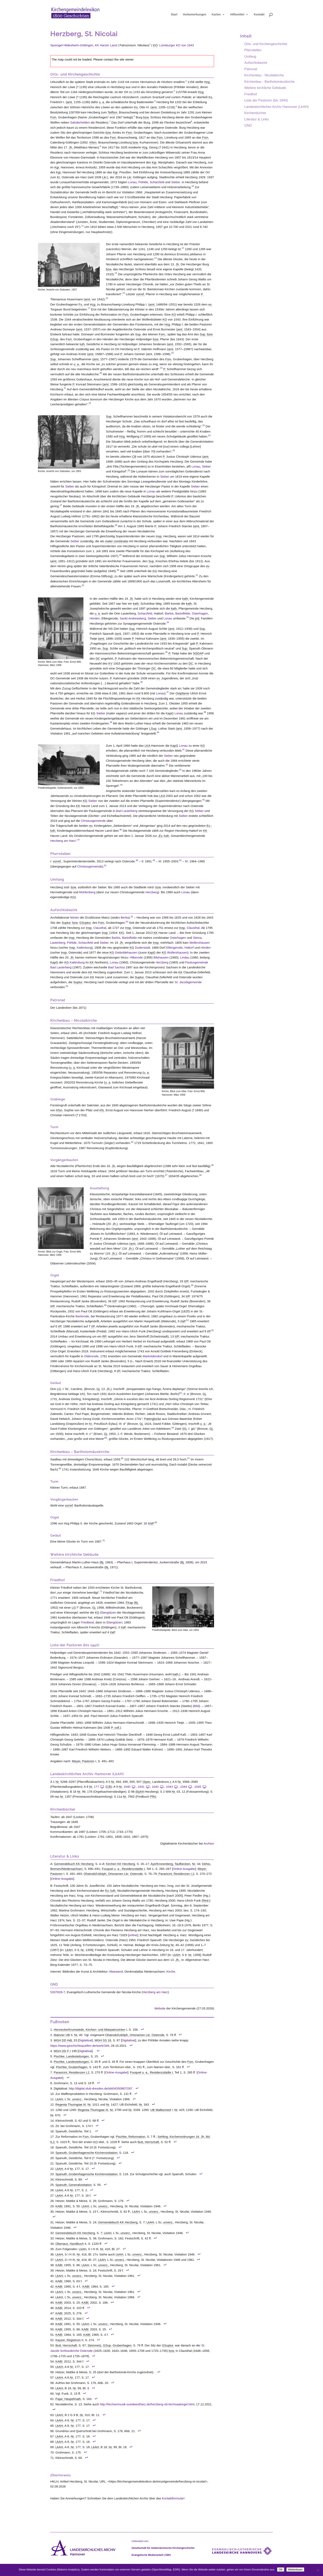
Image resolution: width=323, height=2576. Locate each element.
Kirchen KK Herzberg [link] (120, 1864)
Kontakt (259, 14)
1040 (130, 1787)
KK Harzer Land (106, 46)
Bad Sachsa (116, 968)
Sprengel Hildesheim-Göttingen (71, 46)
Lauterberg (57, 943)
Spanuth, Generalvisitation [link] (73, 2185)
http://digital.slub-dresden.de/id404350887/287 (100, 2089)
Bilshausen (161, 958)
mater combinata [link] (116, 542)
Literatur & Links (256, 120)
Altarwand (116, 1972)
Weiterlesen (295, 2569)
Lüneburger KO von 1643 (176, 46)
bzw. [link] (146, 118)
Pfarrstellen (252, 51)
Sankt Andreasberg (133, 619)
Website (159, 2009)
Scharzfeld (157, 183)
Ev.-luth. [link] (164, 836)
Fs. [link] (81, 305)
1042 (158, 1787)
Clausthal (99, 928)
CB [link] (134, 457)
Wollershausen (199, 943)
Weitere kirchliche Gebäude (265, 88)
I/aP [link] (182, 1322)
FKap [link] (129, 1603)
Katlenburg (84, 948)
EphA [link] (140, 1792)
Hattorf (189, 948)
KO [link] (155, 46)
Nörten (74, 918)
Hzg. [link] (207, 82)
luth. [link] (82, 345)
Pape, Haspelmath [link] (68, 2399)
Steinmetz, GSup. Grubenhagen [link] (109, 2346)
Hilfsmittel (237, 14)
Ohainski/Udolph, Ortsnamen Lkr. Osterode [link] (113, 1874)
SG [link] (184, 1429)
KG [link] (154, 572)
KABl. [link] (59, 2207)
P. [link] (202, 295)
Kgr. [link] (154, 163)
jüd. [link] (197, 619)
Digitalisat (85, 2041)
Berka (125, 918)
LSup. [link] (153, 729)
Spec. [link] (147, 1782)
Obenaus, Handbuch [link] (69, 2244)
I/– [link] (132, 1362)
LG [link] (59, 1389)
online (133, 1936)
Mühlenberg (87, 893)
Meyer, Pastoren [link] (83, 1762)
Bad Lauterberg (126, 811)
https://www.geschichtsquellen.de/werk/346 (79, 2046)
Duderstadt (142, 948)
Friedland (87, 1623)
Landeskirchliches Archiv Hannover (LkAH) (276, 107)
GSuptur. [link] (85, 923)
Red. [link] (206, 1901)
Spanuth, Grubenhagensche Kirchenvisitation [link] (86, 2153)
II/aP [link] (151, 1524)
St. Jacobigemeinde (188, 983)
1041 (144, 1787)
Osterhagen (200, 614)
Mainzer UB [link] (62, 2035)
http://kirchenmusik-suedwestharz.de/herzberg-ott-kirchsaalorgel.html (147, 2405)
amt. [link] (70, 103)
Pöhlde (143, 183)
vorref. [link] (140, 295)
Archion (209, 1844)
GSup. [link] (54, 340)
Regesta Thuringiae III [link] (70, 2105)
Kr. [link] (59, 178)
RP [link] (104, 1337)
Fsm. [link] (53, 118)
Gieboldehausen (126, 953)
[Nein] (318, 2570)
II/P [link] (186, 1282)
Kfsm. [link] (93, 143)
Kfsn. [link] (59, 1111)
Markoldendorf (153, 1357)
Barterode (82, 1317)
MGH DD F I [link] (62, 2052)
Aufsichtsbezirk (255, 63)
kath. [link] (185, 599)
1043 (172, 1787)
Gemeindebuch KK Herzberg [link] (74, 1864)
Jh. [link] (71, 148)
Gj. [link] (98, 1389)
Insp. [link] (159, 537)
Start (174, 14)
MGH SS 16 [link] (103, 2041)
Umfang (250, 57)
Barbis (169, 614)
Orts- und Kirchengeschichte (265, 45)
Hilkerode (136, 958)
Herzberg (151, 893)
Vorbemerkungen (194, 14)
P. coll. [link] (115, 1728)
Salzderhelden (80, 123)
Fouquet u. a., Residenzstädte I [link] (123, 1869)
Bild (196, 1706)
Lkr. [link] (104, 178)
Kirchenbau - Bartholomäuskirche (269, 82)
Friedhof (250, 95)
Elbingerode (174, 948)
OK (281, 2569)
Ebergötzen (108, 1613)
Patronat (250, 70)
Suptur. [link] (66, 923)
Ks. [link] (210, 98)
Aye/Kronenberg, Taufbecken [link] (170, 1864)
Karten (216, 14)
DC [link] (98, 659)
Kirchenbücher (255, 113)
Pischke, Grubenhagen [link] (72, 2068)
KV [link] (110, 664)
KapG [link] (169, 714)
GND (248, 126)
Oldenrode (91, 1357)
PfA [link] (152, 1797)
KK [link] (138, 699)
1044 (186, 1787)
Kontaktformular (173, 2499)
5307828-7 (57, 1993)
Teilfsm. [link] (113, 113)
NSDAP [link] (198, 654)
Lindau (184, 958)
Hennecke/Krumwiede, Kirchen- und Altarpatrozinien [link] (89, 2030)
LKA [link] (147, 746)
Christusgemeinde (93, 821)
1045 (200, 1787)
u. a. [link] (102, 103)
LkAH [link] (69, 1950)
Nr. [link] (58, 1782)
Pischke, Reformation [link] (130, 2137)
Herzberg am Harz (63, 841)
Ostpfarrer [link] (183, 694)
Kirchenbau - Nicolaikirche (264, 76)
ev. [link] (210, 305)
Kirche (170, 1972)
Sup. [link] (138, 335)
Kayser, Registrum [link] (68, 2341)
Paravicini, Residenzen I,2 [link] (176, 1874)
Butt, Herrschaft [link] (148, 2143)
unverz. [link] (77, 2100)
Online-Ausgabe (184, 1869)
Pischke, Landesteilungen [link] (71, 2057)
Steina (197, 938)
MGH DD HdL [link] (63, 2041)
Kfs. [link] (102, 1111)
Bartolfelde (182, 614)
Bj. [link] (102, 1563)
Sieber (175, 183)
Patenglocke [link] (152, 1419)
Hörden (95, 619)
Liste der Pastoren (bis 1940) (266, 101)
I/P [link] (59, 1327)
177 (99, 1787)
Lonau (132, 183)
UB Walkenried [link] (160, 2110)
